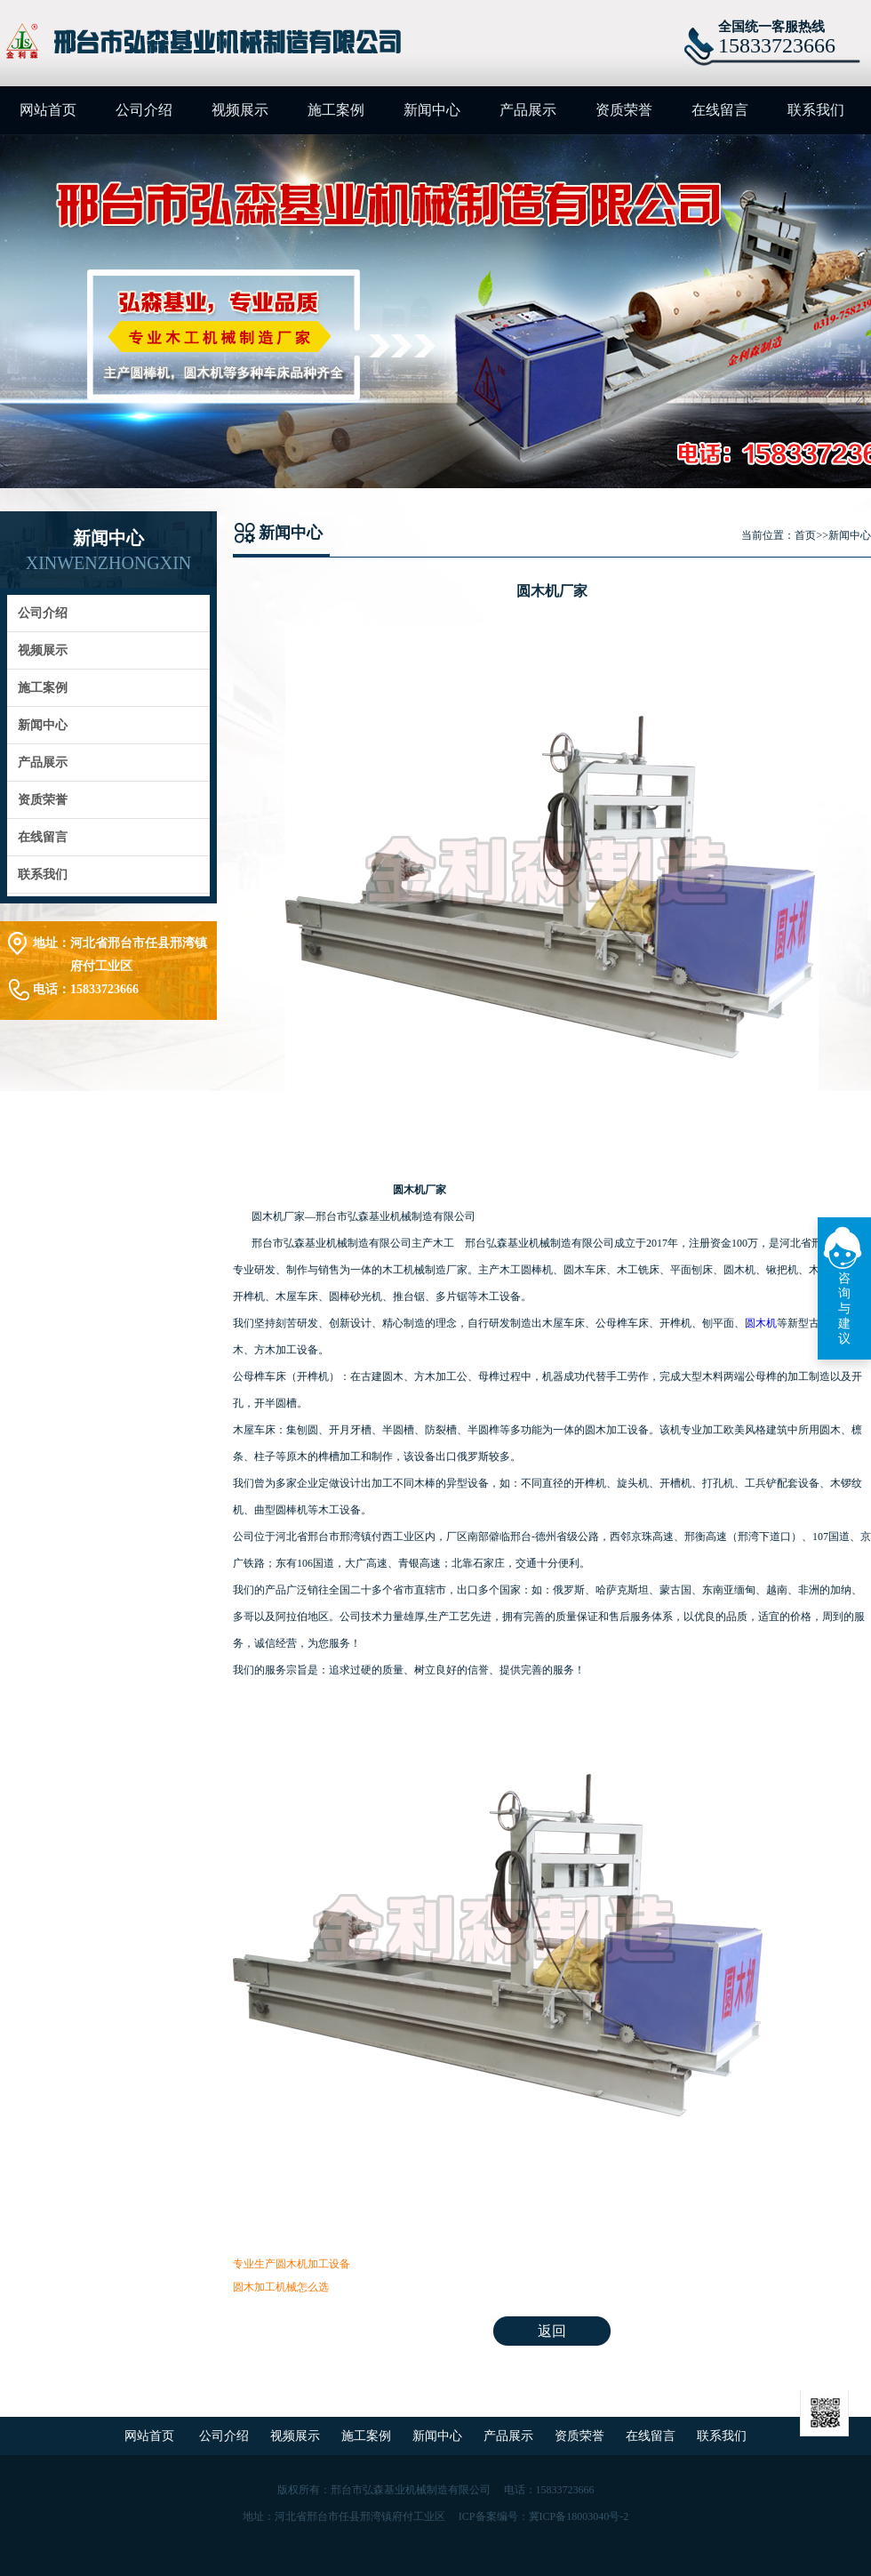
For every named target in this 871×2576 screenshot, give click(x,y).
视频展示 (240, 109)
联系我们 (815, 109)
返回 (552, 2331)
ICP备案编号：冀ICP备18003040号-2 (543, 2516)
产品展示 (527, 109)
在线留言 (719, 109)
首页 (805, 535)
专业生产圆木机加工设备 (291, 2264)
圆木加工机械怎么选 (281, 2287)
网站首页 (48, 109)
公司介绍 (144, 109)
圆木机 (761, 1323)
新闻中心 (432, 109)
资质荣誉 (623, 109)
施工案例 (336, 109)
